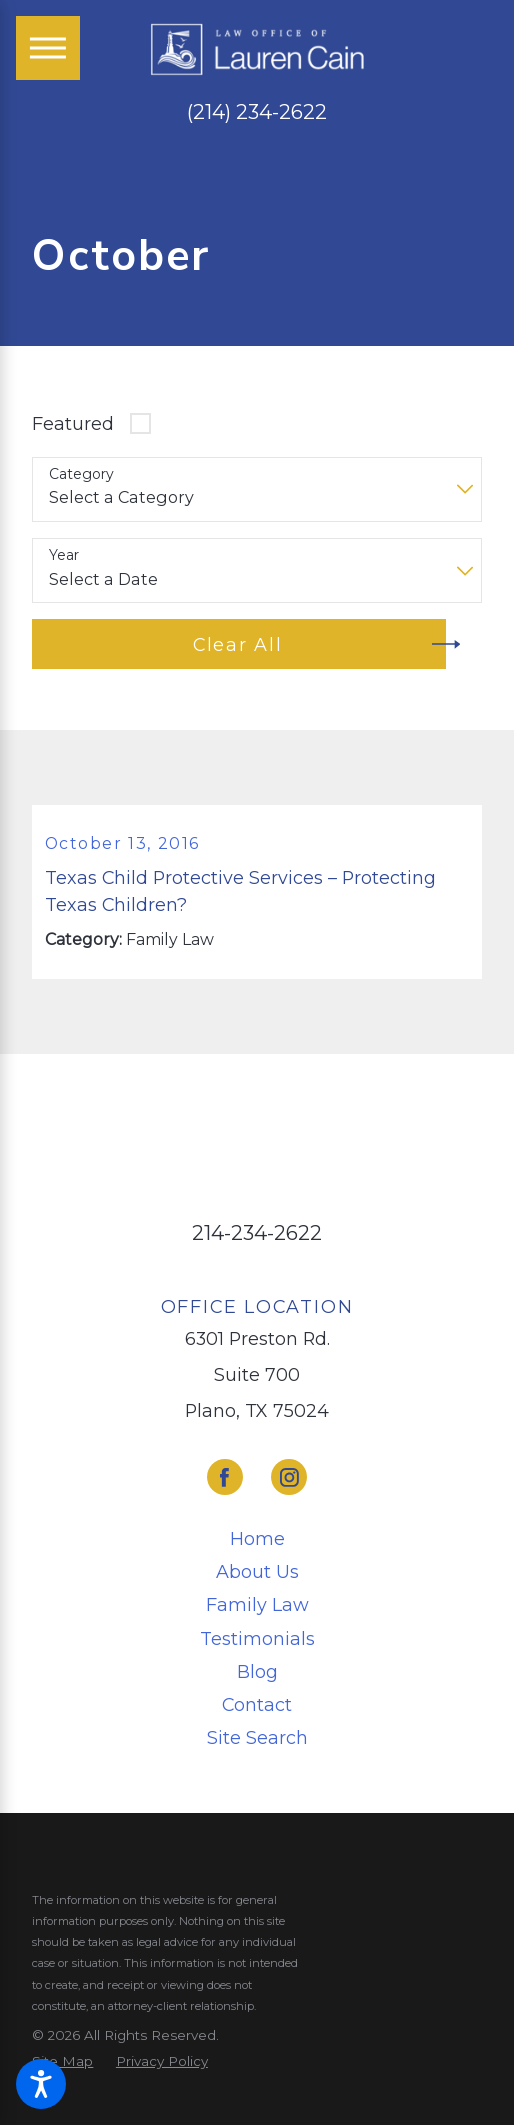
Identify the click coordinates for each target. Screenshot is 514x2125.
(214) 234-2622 (257, 112)
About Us (257, 1574)
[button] (41, 2084)
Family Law (257, 1607)
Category (81, 474)
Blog (257, 1673)
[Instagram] (289, 1480)
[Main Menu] (48, 48)
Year (64, 555)
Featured (73, 423)
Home (257, 1540)
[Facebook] (225, 1480)
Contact (257, 1706)
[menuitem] (256, 1541)
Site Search (257, 1739)
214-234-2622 (257, 1236)
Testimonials (257, 1640)
